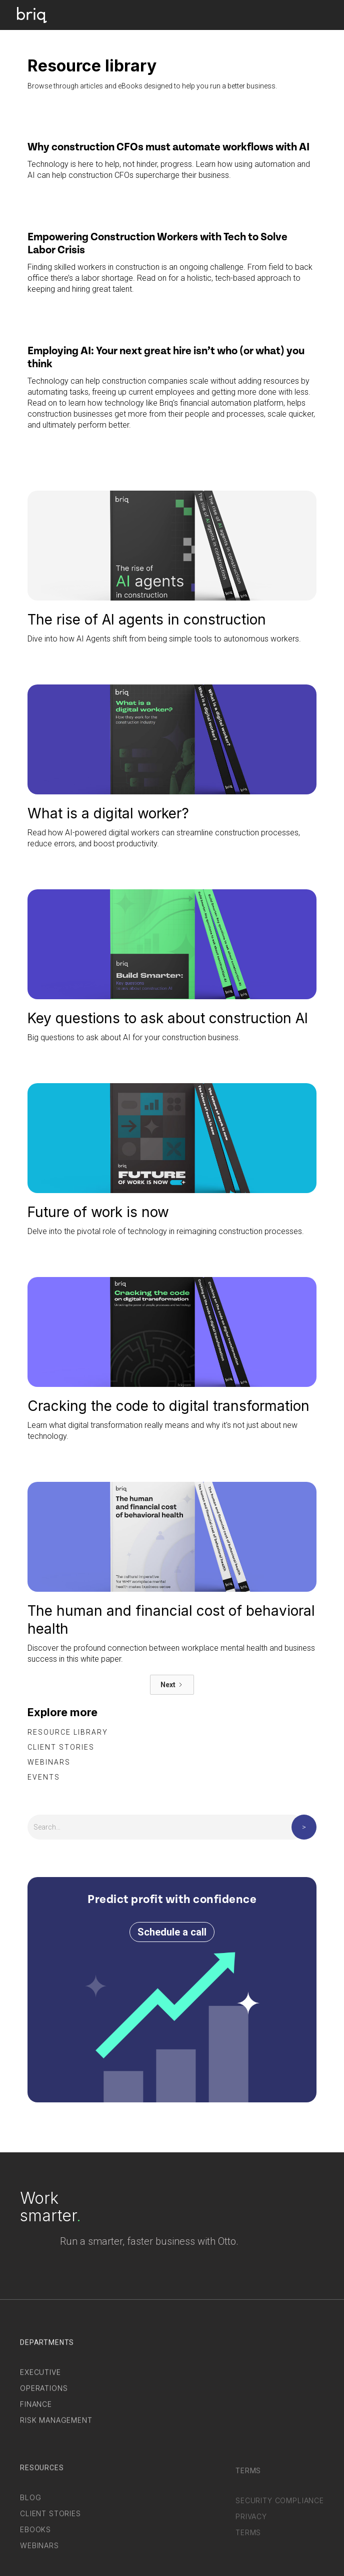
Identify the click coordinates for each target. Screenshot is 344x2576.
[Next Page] (172, 1685)
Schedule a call (172, 1932)
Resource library (68, 1732)
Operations (44, 2394)
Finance (36, 2410)
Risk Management (56, 2426)
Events (44, 1777)
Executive (40, 2378)
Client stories (61, 1747)
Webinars (49, 1762)
